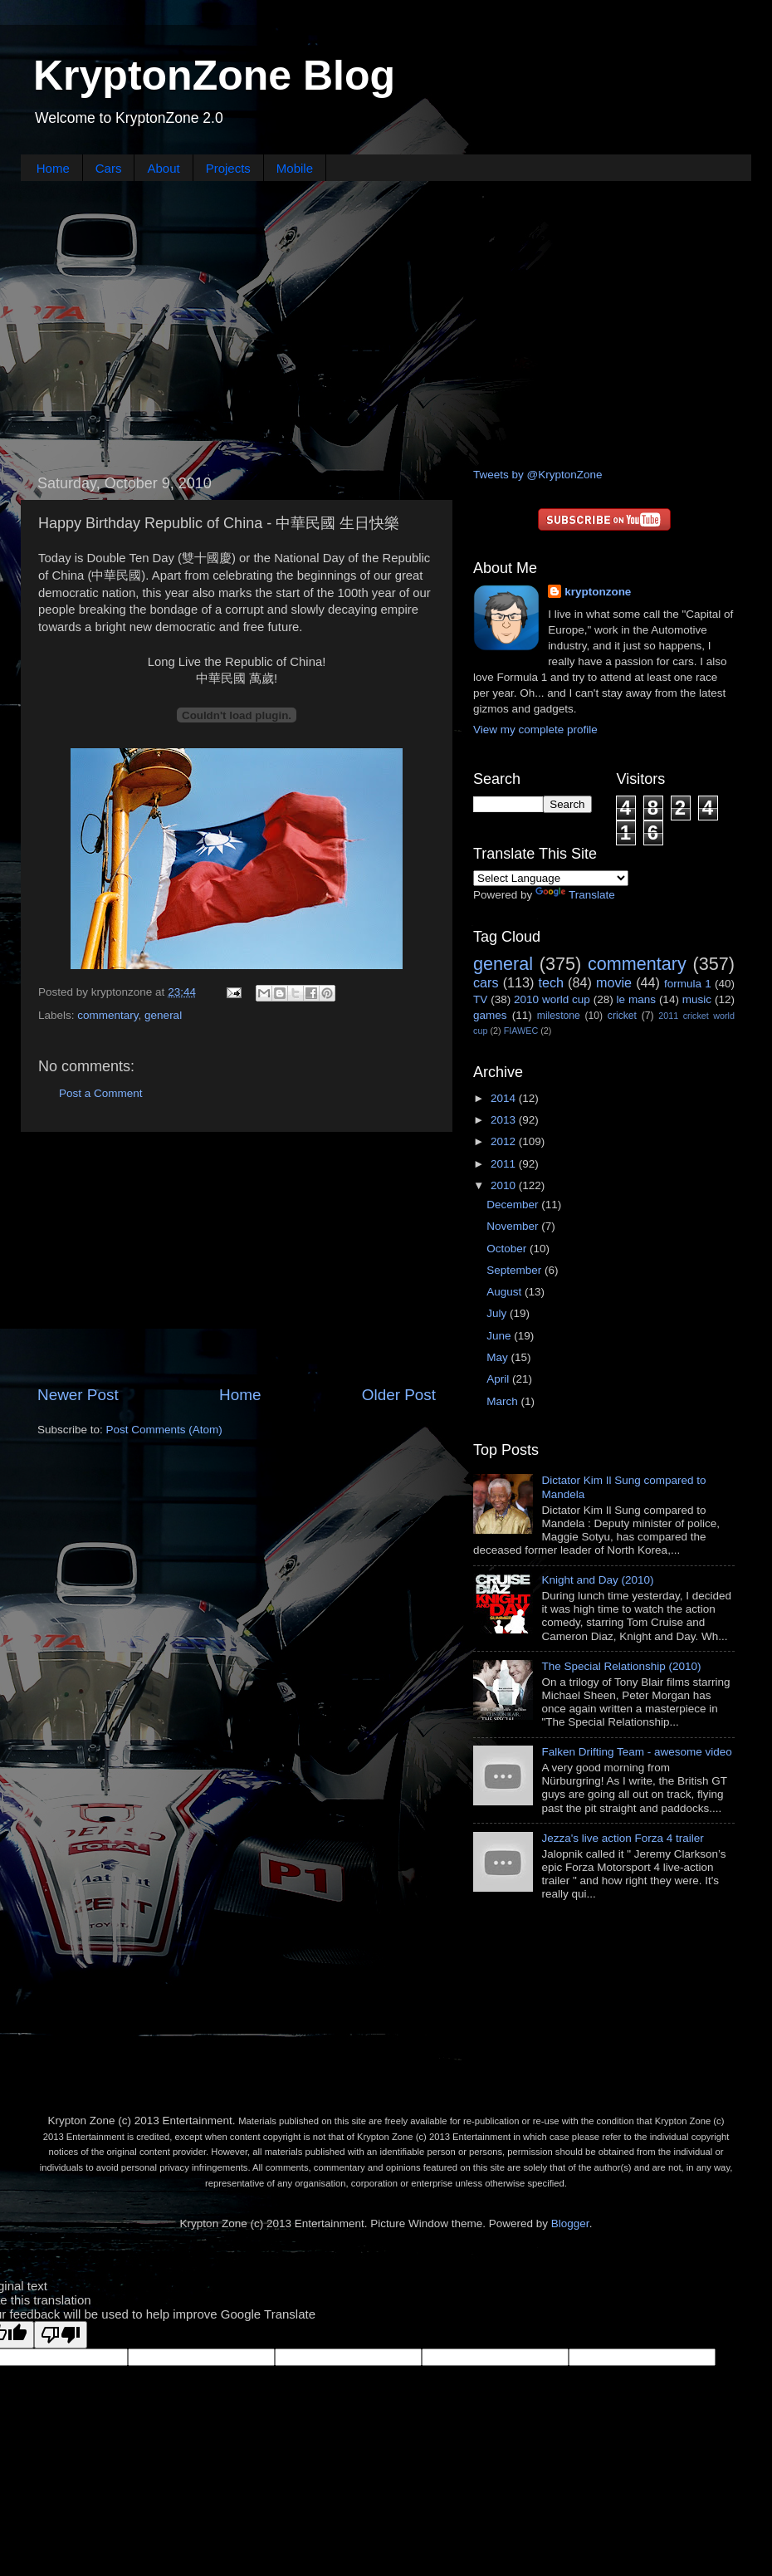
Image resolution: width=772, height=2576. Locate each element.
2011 (505, 1164)
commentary (107, 1015)
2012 (505, 1141)
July (498, 1313)
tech (551, 982)
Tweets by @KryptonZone (538, 474)
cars (486, 982)
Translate (575, 895)
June (500, 1336)
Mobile (294, 168)
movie (614, 982)
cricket (622, 1015)
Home (53, 168)
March (503, 1401)
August (505, 1292)
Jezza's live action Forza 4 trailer (622, 1838)
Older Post (399, 1394)
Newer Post (78, 1394)
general (163, 1015)
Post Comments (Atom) (164, 1429)
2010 (505, 1185)
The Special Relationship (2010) (621, 1666)
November (513, 1226)
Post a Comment (101, 1093)
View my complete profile (535, 729)
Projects (228, 168)
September (515, 1270)
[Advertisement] (386, 322)
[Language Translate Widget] (550, 878)
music (696, 999)
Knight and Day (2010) (597, 1580)
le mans (636, 999)
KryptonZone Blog (214, 75)
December (513, 1204)
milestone (558, 1015)
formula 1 (687, 983)
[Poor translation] (60, 2334)
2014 (505, 1098)
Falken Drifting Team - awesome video (636, 1752)
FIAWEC (521, 1031)
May (498, 1357)
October (508, 1248)
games (490, 1015)
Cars (108, 168)
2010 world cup (552, 999)
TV (480, 999)
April (499, 1379)
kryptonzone (597, 591)
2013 (505, 1120)
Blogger (570, 2223)
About (163, 168)
